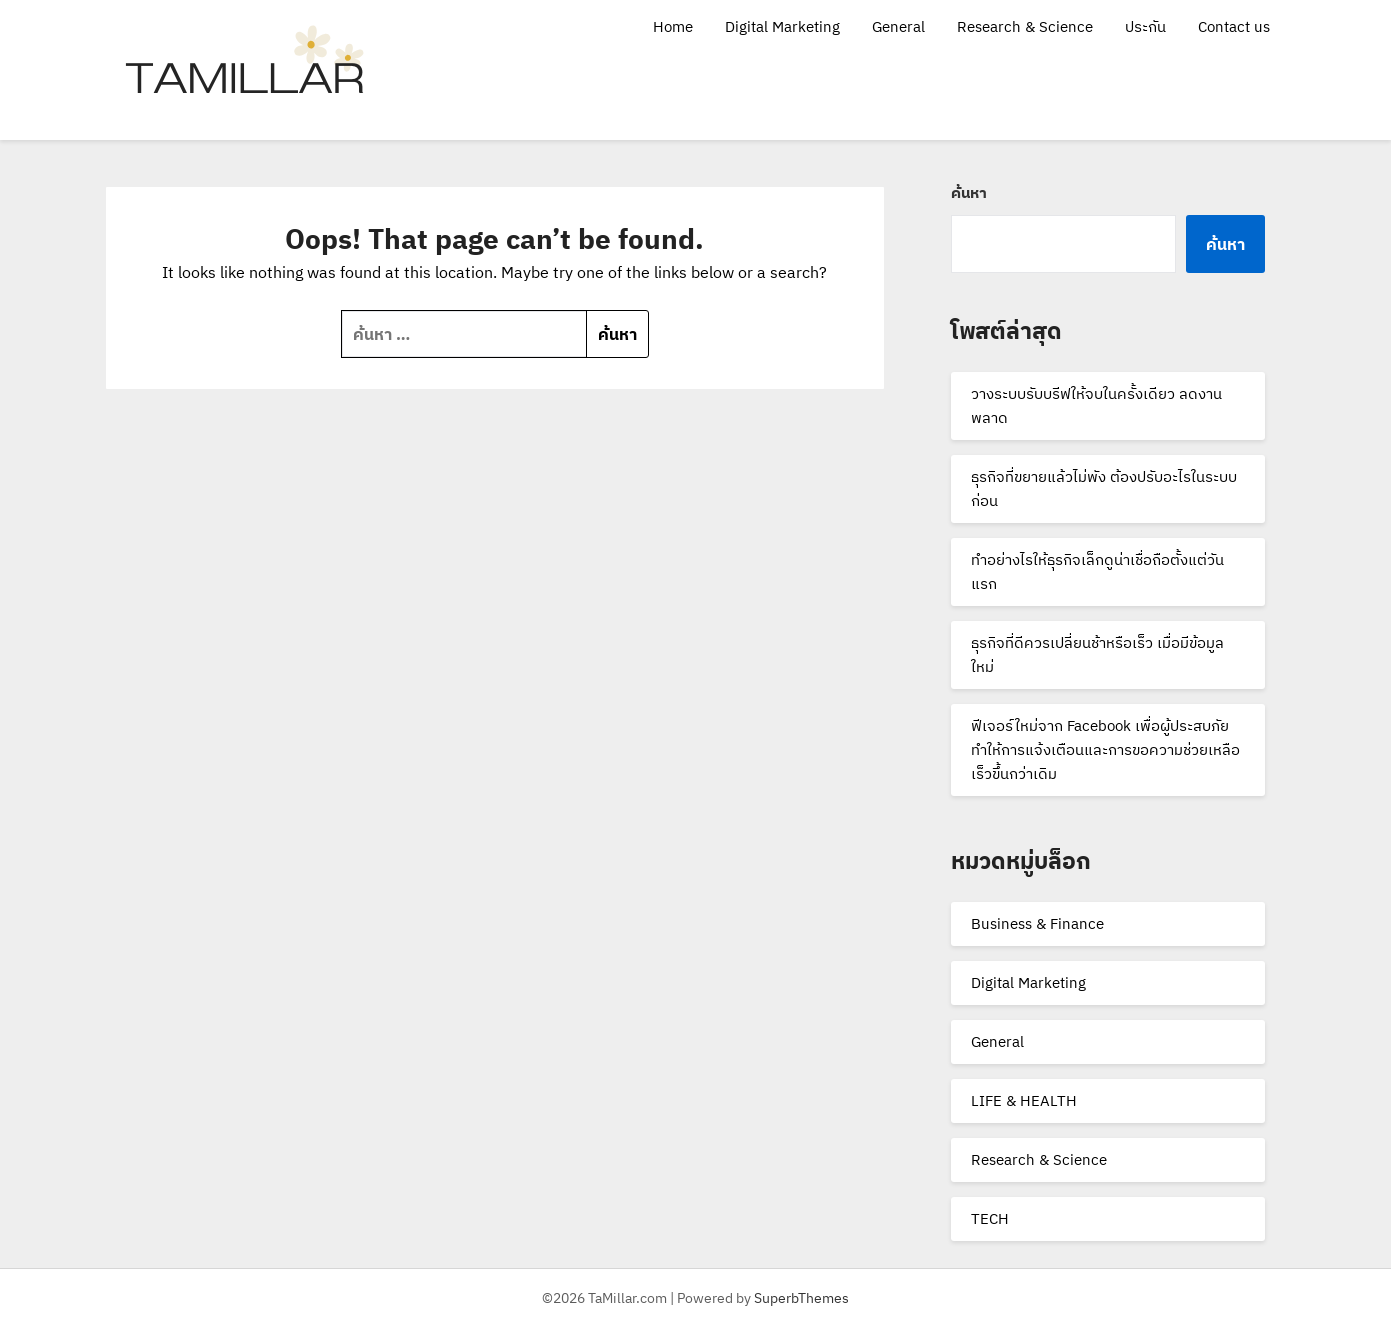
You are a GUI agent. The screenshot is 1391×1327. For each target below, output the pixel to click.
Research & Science (1025, 26)
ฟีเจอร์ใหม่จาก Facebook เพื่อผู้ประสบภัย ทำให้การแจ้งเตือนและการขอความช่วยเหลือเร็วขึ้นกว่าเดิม (1105, 749)
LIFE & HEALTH (1024, 1100)
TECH (990, 1218)
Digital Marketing (782, 26)
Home (673, 26)
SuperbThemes (801, 1298)
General (898, 26)
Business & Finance (1037, 923)
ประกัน (1145, 26)
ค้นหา (969, 192)
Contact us (1234, 26)
